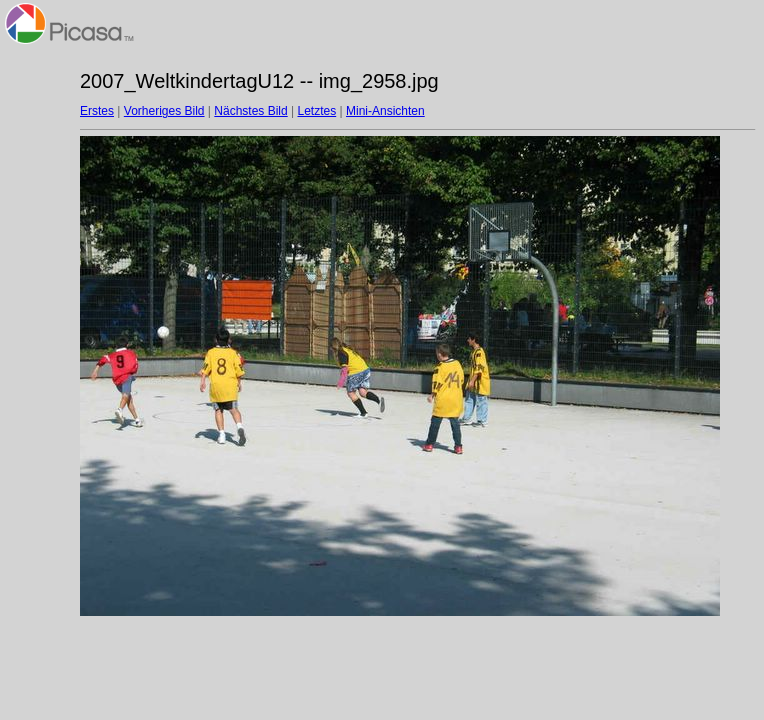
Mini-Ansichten (385, 111)
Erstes (97, 111)
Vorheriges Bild (164, 111)
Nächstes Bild (250, 111)
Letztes (317, 111)
